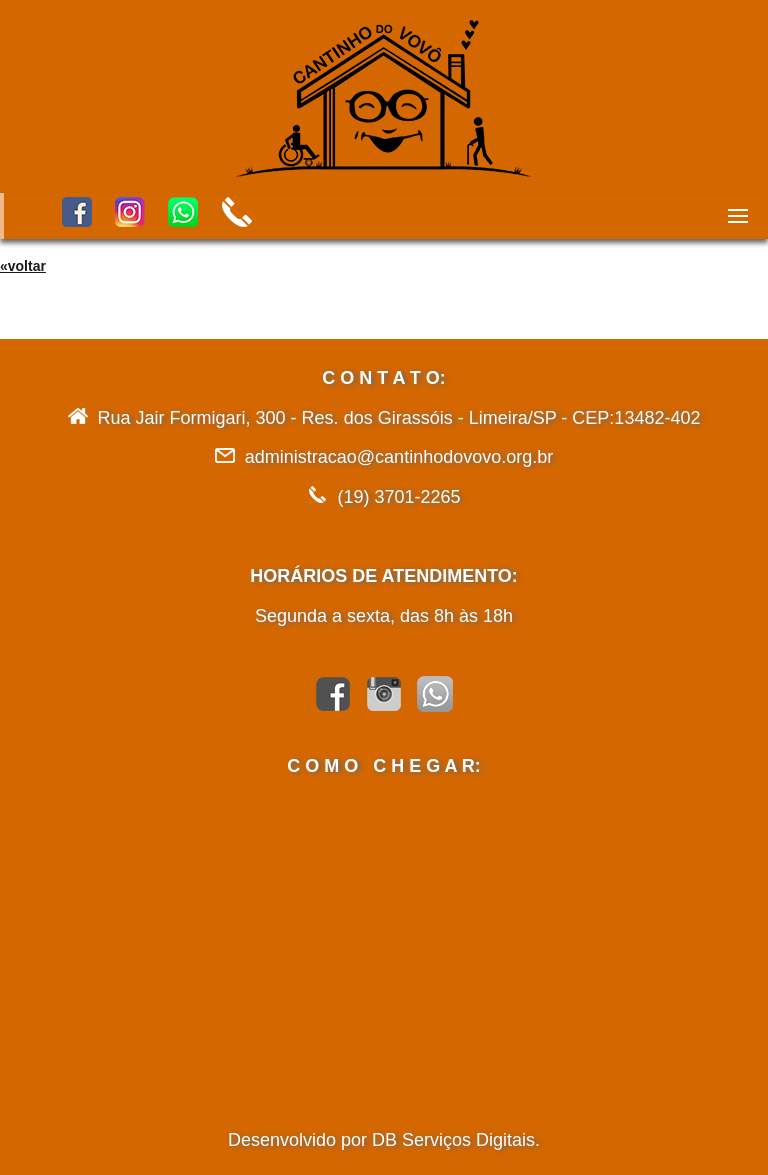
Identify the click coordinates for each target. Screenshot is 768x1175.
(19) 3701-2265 (398, 497)
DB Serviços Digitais (453, 1140)
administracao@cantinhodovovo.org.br (399, 457)
